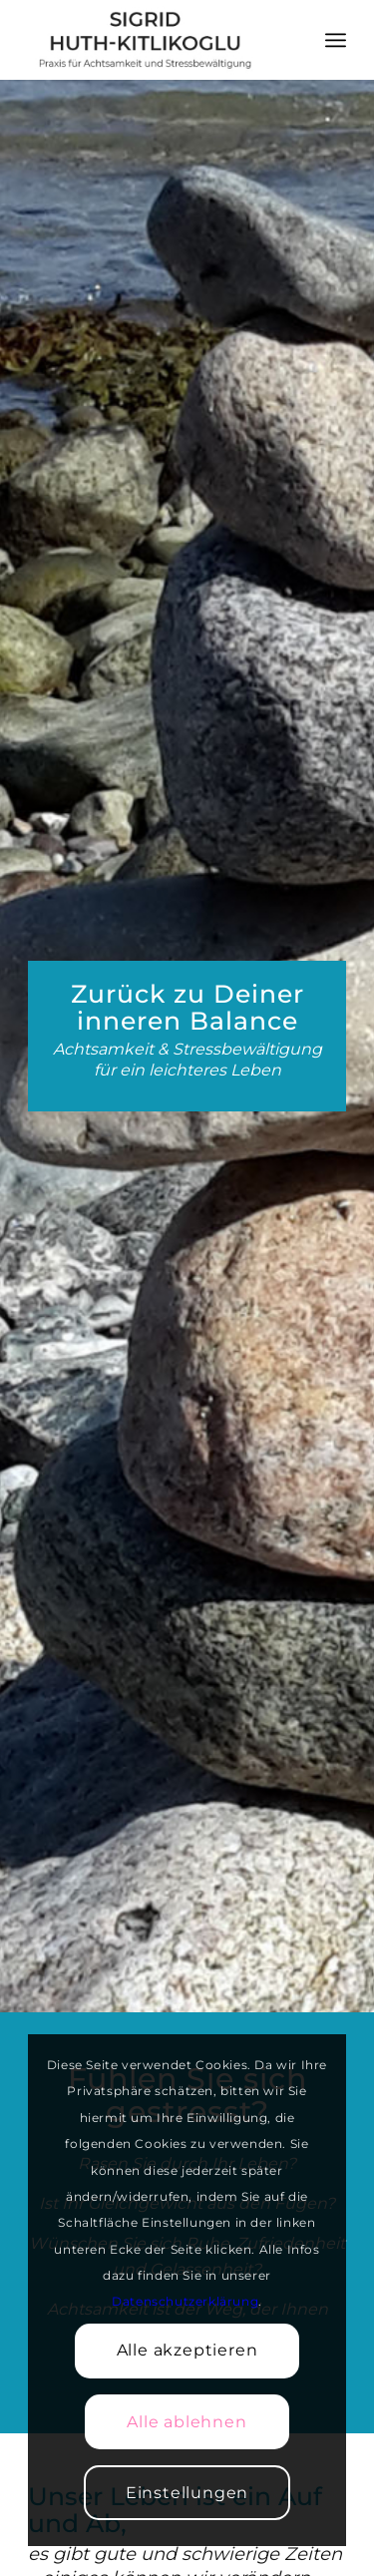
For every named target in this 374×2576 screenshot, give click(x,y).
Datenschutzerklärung (185, 2301)
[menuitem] (335, 40)
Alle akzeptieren (187, 2350)
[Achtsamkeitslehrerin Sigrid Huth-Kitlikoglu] (155, 40)
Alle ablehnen (186, 2421)
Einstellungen (187, 2492)
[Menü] (335, 40)
